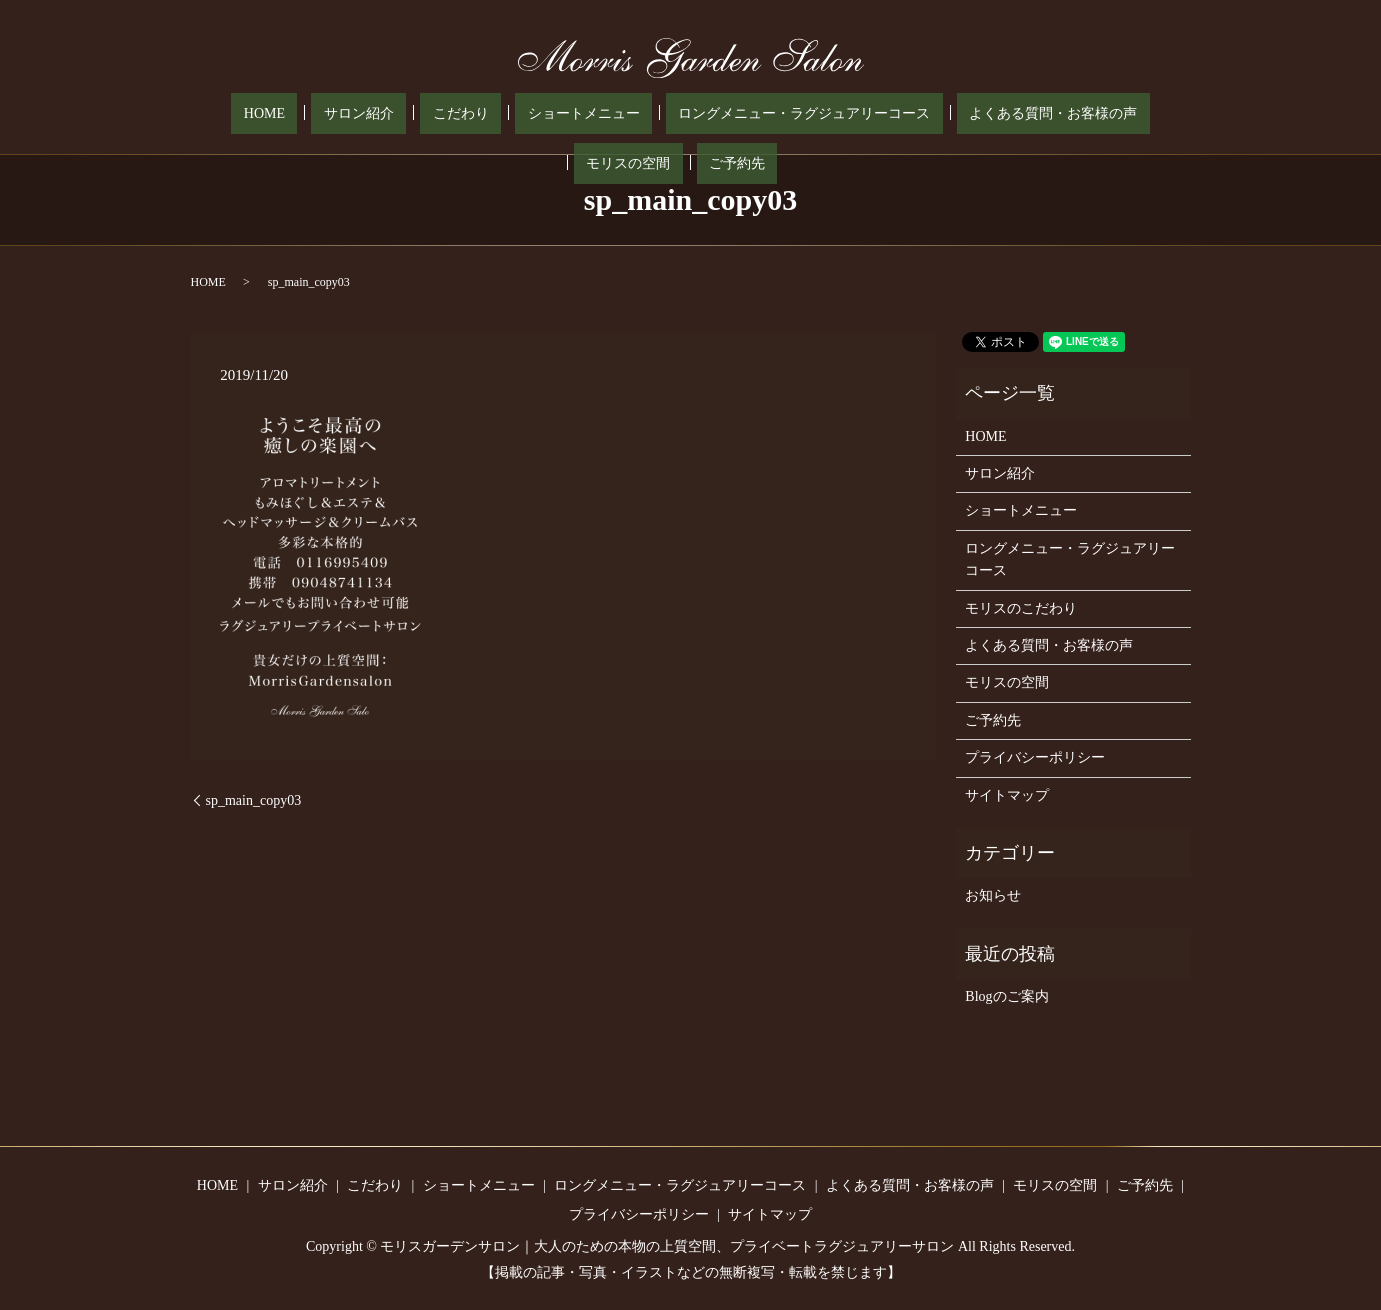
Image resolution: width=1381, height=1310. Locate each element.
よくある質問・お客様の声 (892, 114)
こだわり (374, 114)
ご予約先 (1116, 114)
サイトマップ (1007, 795)
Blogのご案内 (1006, 996)
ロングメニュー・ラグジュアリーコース (668, 114)
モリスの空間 (1032, 114)
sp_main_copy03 (254, 800)
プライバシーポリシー (1035, 757)
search (1166, 114)
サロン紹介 (297, 114)
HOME (227, 114)
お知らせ (993, 895)
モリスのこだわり (1021, 608)
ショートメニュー (472, 114)
